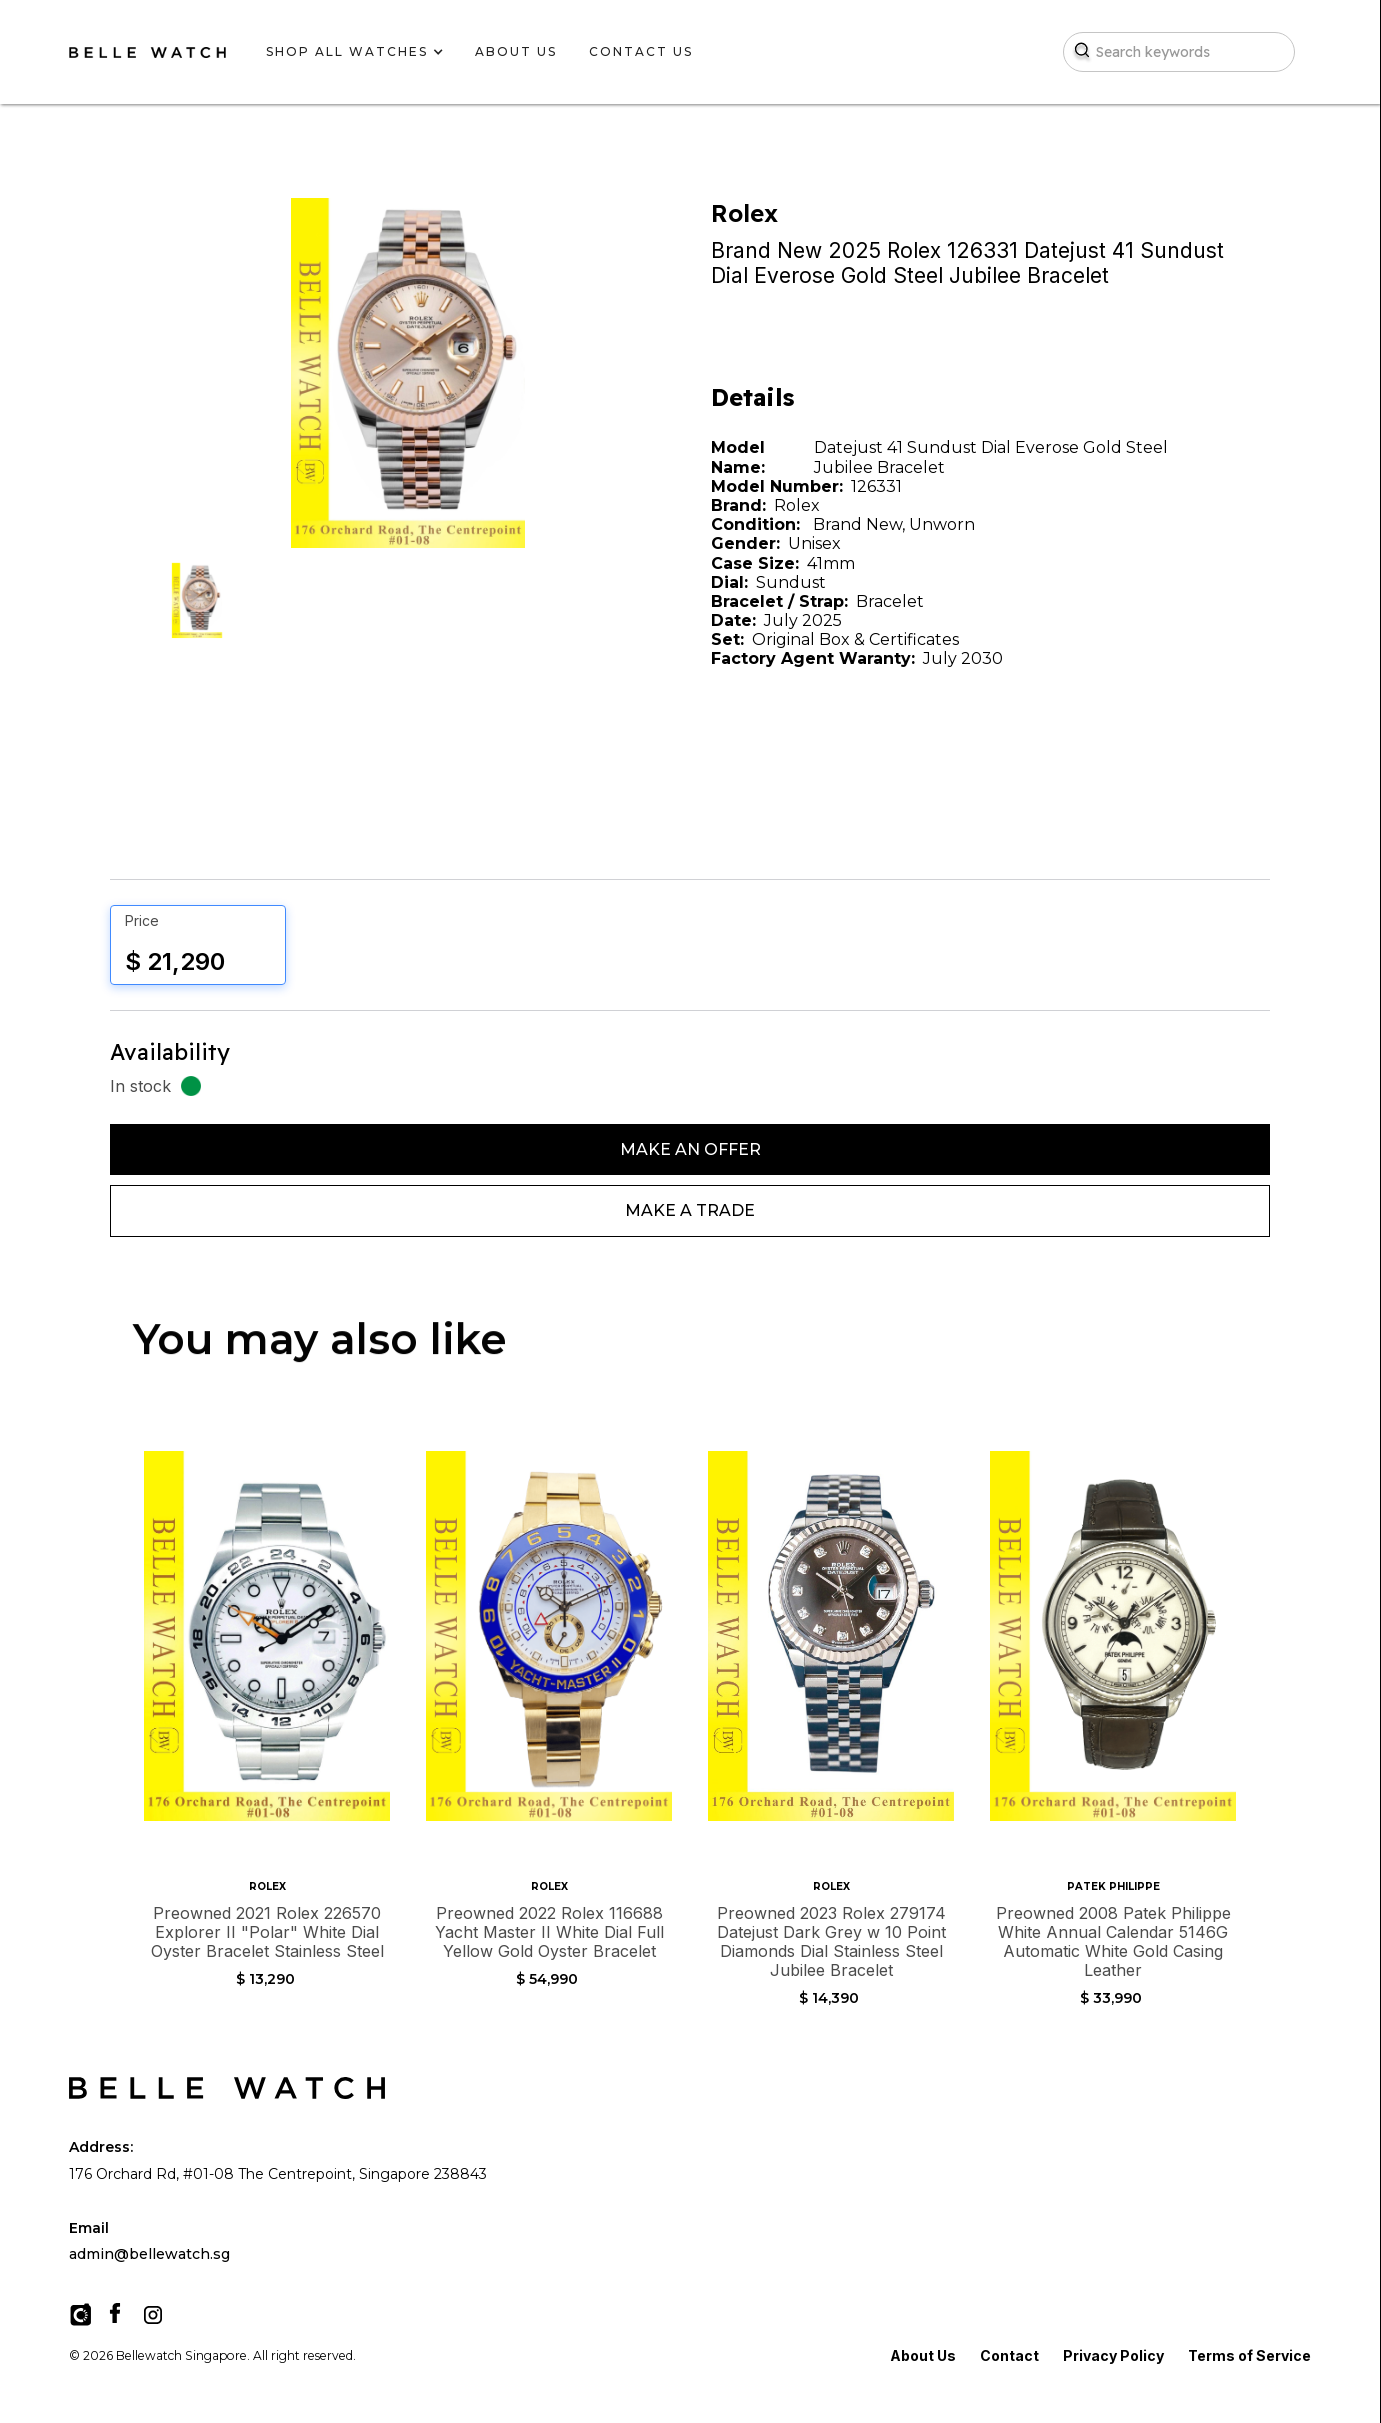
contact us (641, 51)
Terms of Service (1249, 2356)
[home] (147, 52)
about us (516, 51)
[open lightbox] (197, 600)
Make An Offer (690, 1149)
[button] (347, 52)
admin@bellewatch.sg (149, 2254)
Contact (1009, 2356)
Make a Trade (690, 1210)
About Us (923, 2356)
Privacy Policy (1113, 2356)
